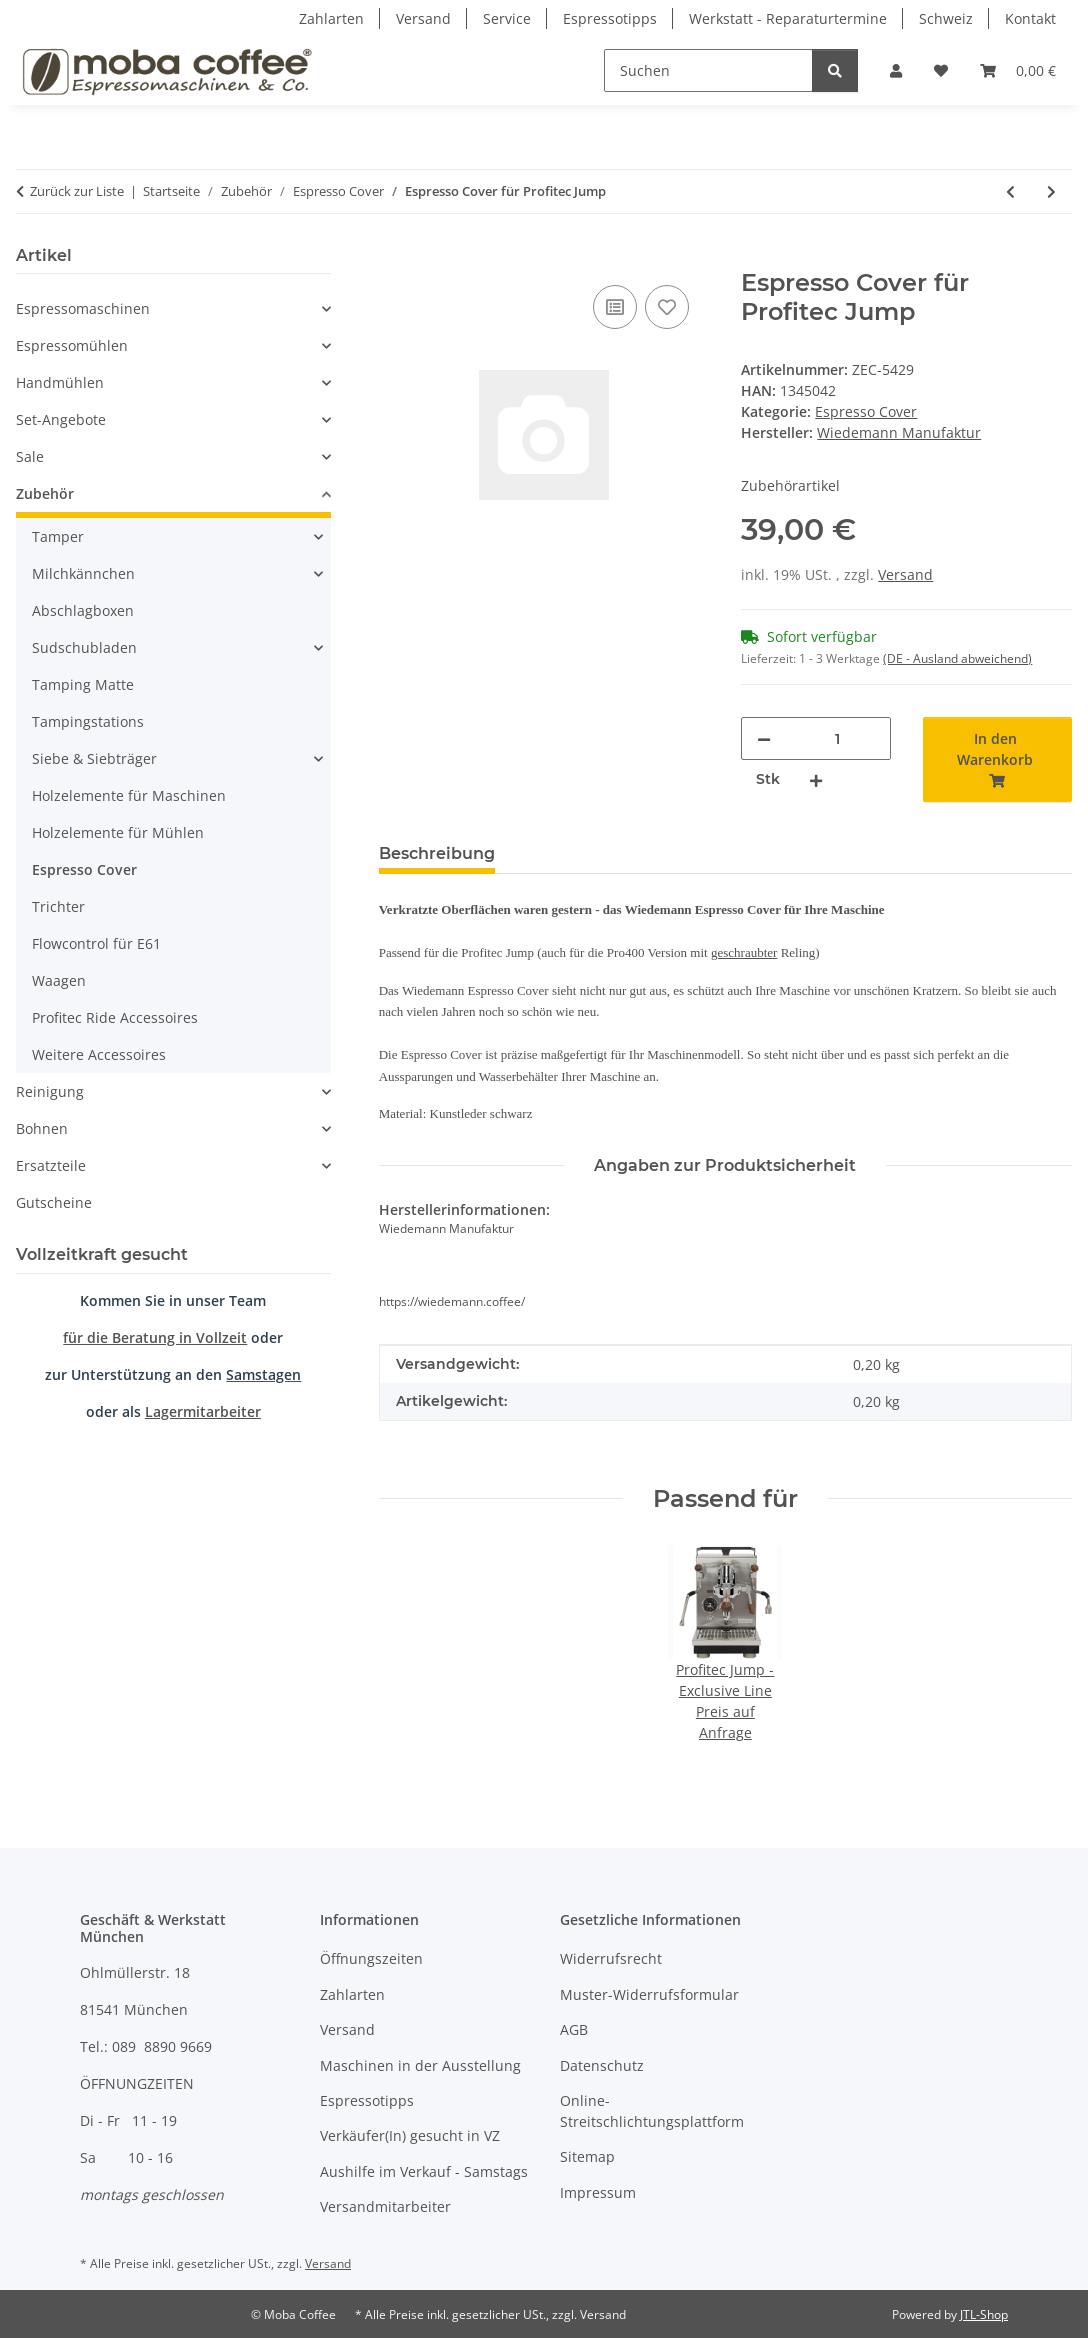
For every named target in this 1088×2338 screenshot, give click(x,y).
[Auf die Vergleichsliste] (615, 307)
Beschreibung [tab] (437, 853)
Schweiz (946, 18)
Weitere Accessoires (99, 1054)
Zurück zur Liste (77, 191)
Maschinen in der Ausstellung (420, 2065)
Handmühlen (60, 382)
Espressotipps (610, 18)
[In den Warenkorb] (395, 258)
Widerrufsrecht (611, 1958)
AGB (574, 2029)
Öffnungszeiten (371, 1958)
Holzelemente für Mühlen (118, 832)
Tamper (58, 536)
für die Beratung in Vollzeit (155, 1337)
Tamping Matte (83, 684)
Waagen (59, 980)
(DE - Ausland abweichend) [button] (957, 658)
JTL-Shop (984, 2314)
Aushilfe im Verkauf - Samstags (424, 2171)
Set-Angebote (61, 419)
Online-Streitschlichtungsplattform (652, 2111)
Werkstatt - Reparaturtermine (788, 18)
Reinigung (50, 1091)
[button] (896, 70)
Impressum (598, 2192)
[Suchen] (708, 70)
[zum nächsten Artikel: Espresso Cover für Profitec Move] (1051, 191)
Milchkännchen (83, 573)
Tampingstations (88, 721)
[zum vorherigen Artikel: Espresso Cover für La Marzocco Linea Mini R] (1010, 191)
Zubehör (45, 493)
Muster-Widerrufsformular (649, 1994)
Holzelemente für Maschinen (129, 795)
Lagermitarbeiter (203, 1411)
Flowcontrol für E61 (96, 943)
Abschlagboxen (83, 610)
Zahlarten (331, 18)
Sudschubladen (84, 647)
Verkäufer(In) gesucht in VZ (410, 2135)
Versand (423, 18)
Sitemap (587, 2156)
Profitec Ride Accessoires (115, 1017)
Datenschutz (602, 2065)
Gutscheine (54, 1202)
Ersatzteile (51, 1165)
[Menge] (837, 738)
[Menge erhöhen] (816, 779)
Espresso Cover (866, 411)
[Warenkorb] (1018, 70)
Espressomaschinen (83, 308)
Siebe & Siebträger (94, 758)
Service (507, 18)
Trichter (58, 906)
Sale (30, 456)
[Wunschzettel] (941, 70)
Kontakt (1030, 18)
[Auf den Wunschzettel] (667, 307)
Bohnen (42, 1128)
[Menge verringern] (764, 738)
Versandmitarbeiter (385, 2206)
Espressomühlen (72, 345)
